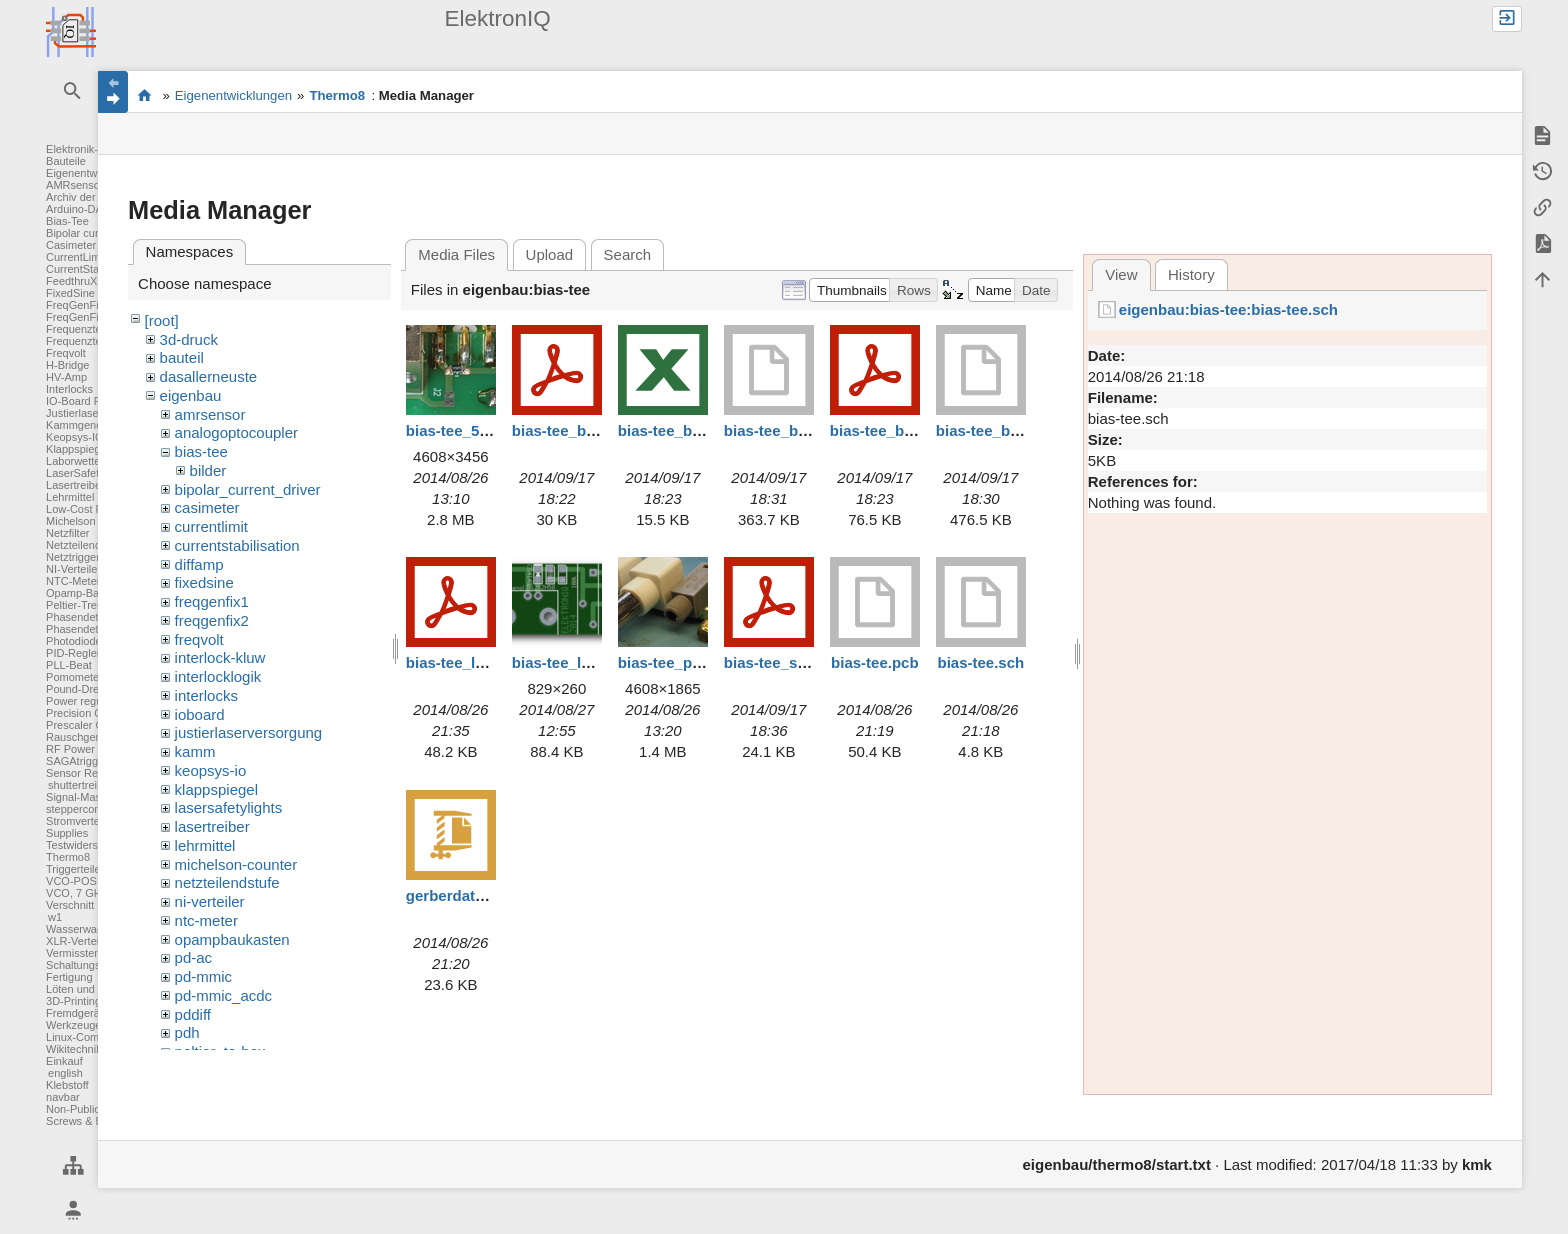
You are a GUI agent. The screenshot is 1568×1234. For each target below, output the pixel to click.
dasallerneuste (209, 376)
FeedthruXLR (78, 281)
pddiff (193, 1014)
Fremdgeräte (77, 1013)
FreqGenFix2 (78, 317)
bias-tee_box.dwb (787, 430)
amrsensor (210, 414)
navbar (63, 1097)
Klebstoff (67, 1085)
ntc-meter (206, 920)
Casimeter (71, 245)
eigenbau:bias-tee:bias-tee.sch (1228, 309)
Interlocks (69, 389)
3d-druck (189, 339)
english (65, 1073)
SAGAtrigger (77, 761)
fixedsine (204, 582)
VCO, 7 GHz (76, 893)
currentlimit (211, 526)
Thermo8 (68, 857)
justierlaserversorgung (249, 732)
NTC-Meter (73, 581)
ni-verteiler (210, 901)
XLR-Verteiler (78, 941)
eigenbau (191, 395)
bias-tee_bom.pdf (574, 430)
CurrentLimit (76, 257)
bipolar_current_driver (248, 489)
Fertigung (69, 977)
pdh (187, 1032)
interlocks (206, 695)
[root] (162, 320)
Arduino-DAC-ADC (92, 209)
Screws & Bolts (83, 1121)
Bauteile (66, 161)
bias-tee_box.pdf (889, 430)
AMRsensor (74, 185)
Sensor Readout (86, 773)
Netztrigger (73, 557)
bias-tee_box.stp (995, 430)
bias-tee (201, 451)
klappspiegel (216, 789)
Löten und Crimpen (93, 989)
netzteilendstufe (227, 882)
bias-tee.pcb (875, 662)
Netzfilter (67, 533)
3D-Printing (73, 1001)
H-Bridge (67, 365)
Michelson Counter (92, 521)
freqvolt (199, 639)
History (1191, 274)
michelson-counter (236, 864)
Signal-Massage (85, 797)
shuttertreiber (80, 785)
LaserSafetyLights (90, 473)
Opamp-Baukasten (92, 593)
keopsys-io (211, 770)
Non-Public (73, 1109)
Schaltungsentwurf (91, 965)
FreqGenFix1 (78, 305)
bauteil (182, 357)
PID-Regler (73, 653)
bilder (208, 470)
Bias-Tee (67, 221)
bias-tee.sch (981, 662)
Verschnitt (70, 905)
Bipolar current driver (97, 233)
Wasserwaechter (87, 929)
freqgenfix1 (212, 601)
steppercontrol (81, 809)
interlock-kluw (220, 657)
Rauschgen (74, 737)
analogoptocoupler (236, 432)
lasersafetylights (229, 807)
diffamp (199, 564)
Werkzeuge (73, 1025)
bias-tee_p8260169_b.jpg (706, 662)
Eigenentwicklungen (95, 173)
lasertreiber (212, 826)
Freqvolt (66, 353)
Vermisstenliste (83, 953)
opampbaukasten (232, 939)
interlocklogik (218, 676)
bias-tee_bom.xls (679, 430)
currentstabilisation (237, 545)
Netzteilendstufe (85, 545)
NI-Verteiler (73, 569)
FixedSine (70, 293)
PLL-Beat (69, 665)
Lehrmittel (70, 497)
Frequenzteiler (81, 329)
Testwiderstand (82, 845)
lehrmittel (205, 845)
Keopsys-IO (74, 437)
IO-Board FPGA (85, 401)
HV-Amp (66, 377)
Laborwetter (75, 461)
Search (628, 254)
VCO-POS (71, 881)
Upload (550, 254)
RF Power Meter (86, 749)
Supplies (67, 833)
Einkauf (64, 1061)
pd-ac (194, 957)
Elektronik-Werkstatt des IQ (144, 95)
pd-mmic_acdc (224, 995)
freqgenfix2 (212, 620)
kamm (195, 751)
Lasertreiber (75, 485)
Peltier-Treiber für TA (96, 605)
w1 (55, 917)
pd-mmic (204, 976)
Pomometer (74, 677)
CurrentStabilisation (94, 269)
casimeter (207, 507)
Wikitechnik (74, 1049)
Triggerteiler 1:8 (84, 869)
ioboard (200, 714)
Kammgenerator (85, 425)
